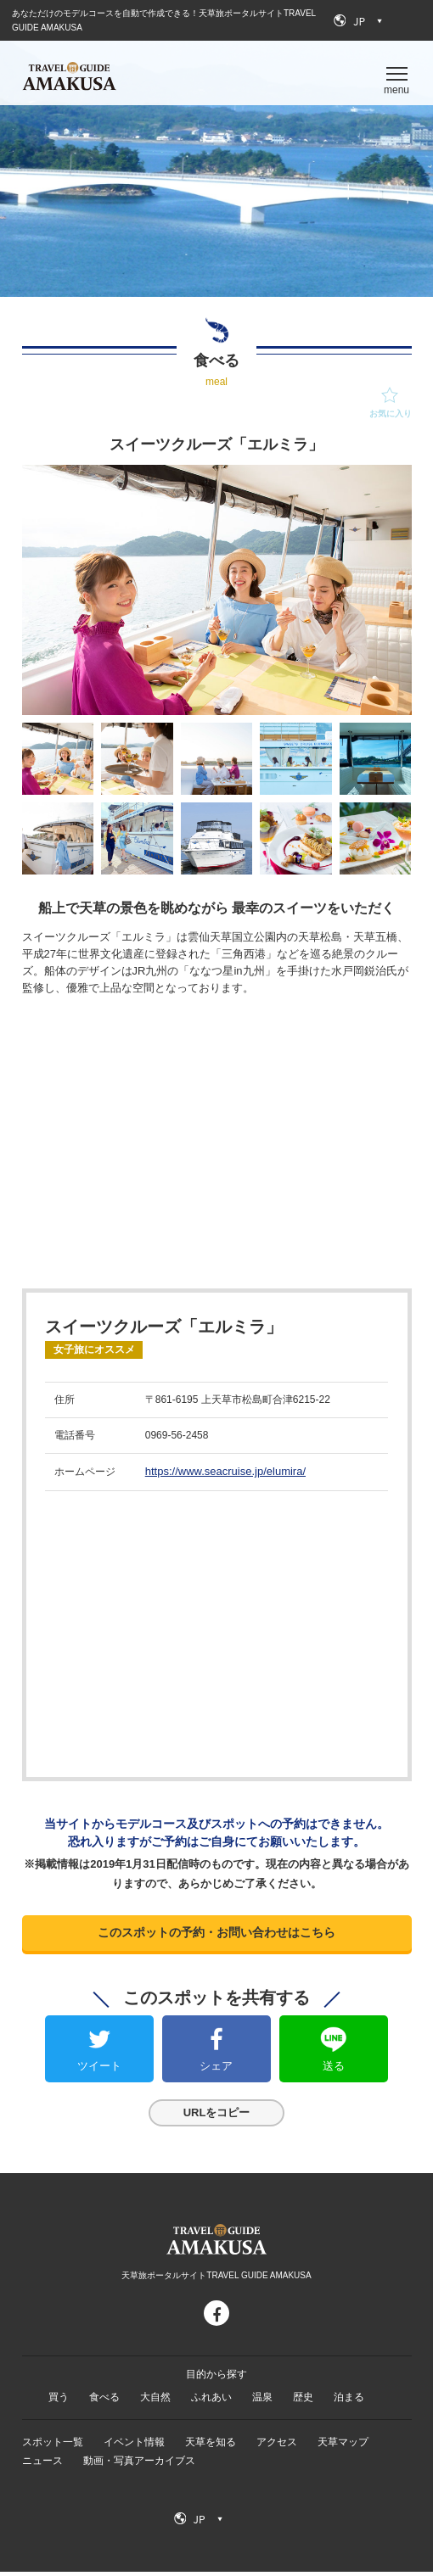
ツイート (99, 2070)
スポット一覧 (52, 2446)
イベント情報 (134, 2446)
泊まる (349, 2401)
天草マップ (343, 2446)
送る (334, 2070)
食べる (104, 2401)
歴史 (303, 2401)
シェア (216, 2070)
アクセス (276, 2446)
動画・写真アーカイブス (139, 2465)
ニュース (42, 2465)
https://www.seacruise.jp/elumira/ (225, 1471)
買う (58, 2401)
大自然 (155, 2401)
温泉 (262, 2401)
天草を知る (210, 2446)
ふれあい (211, 2401)
